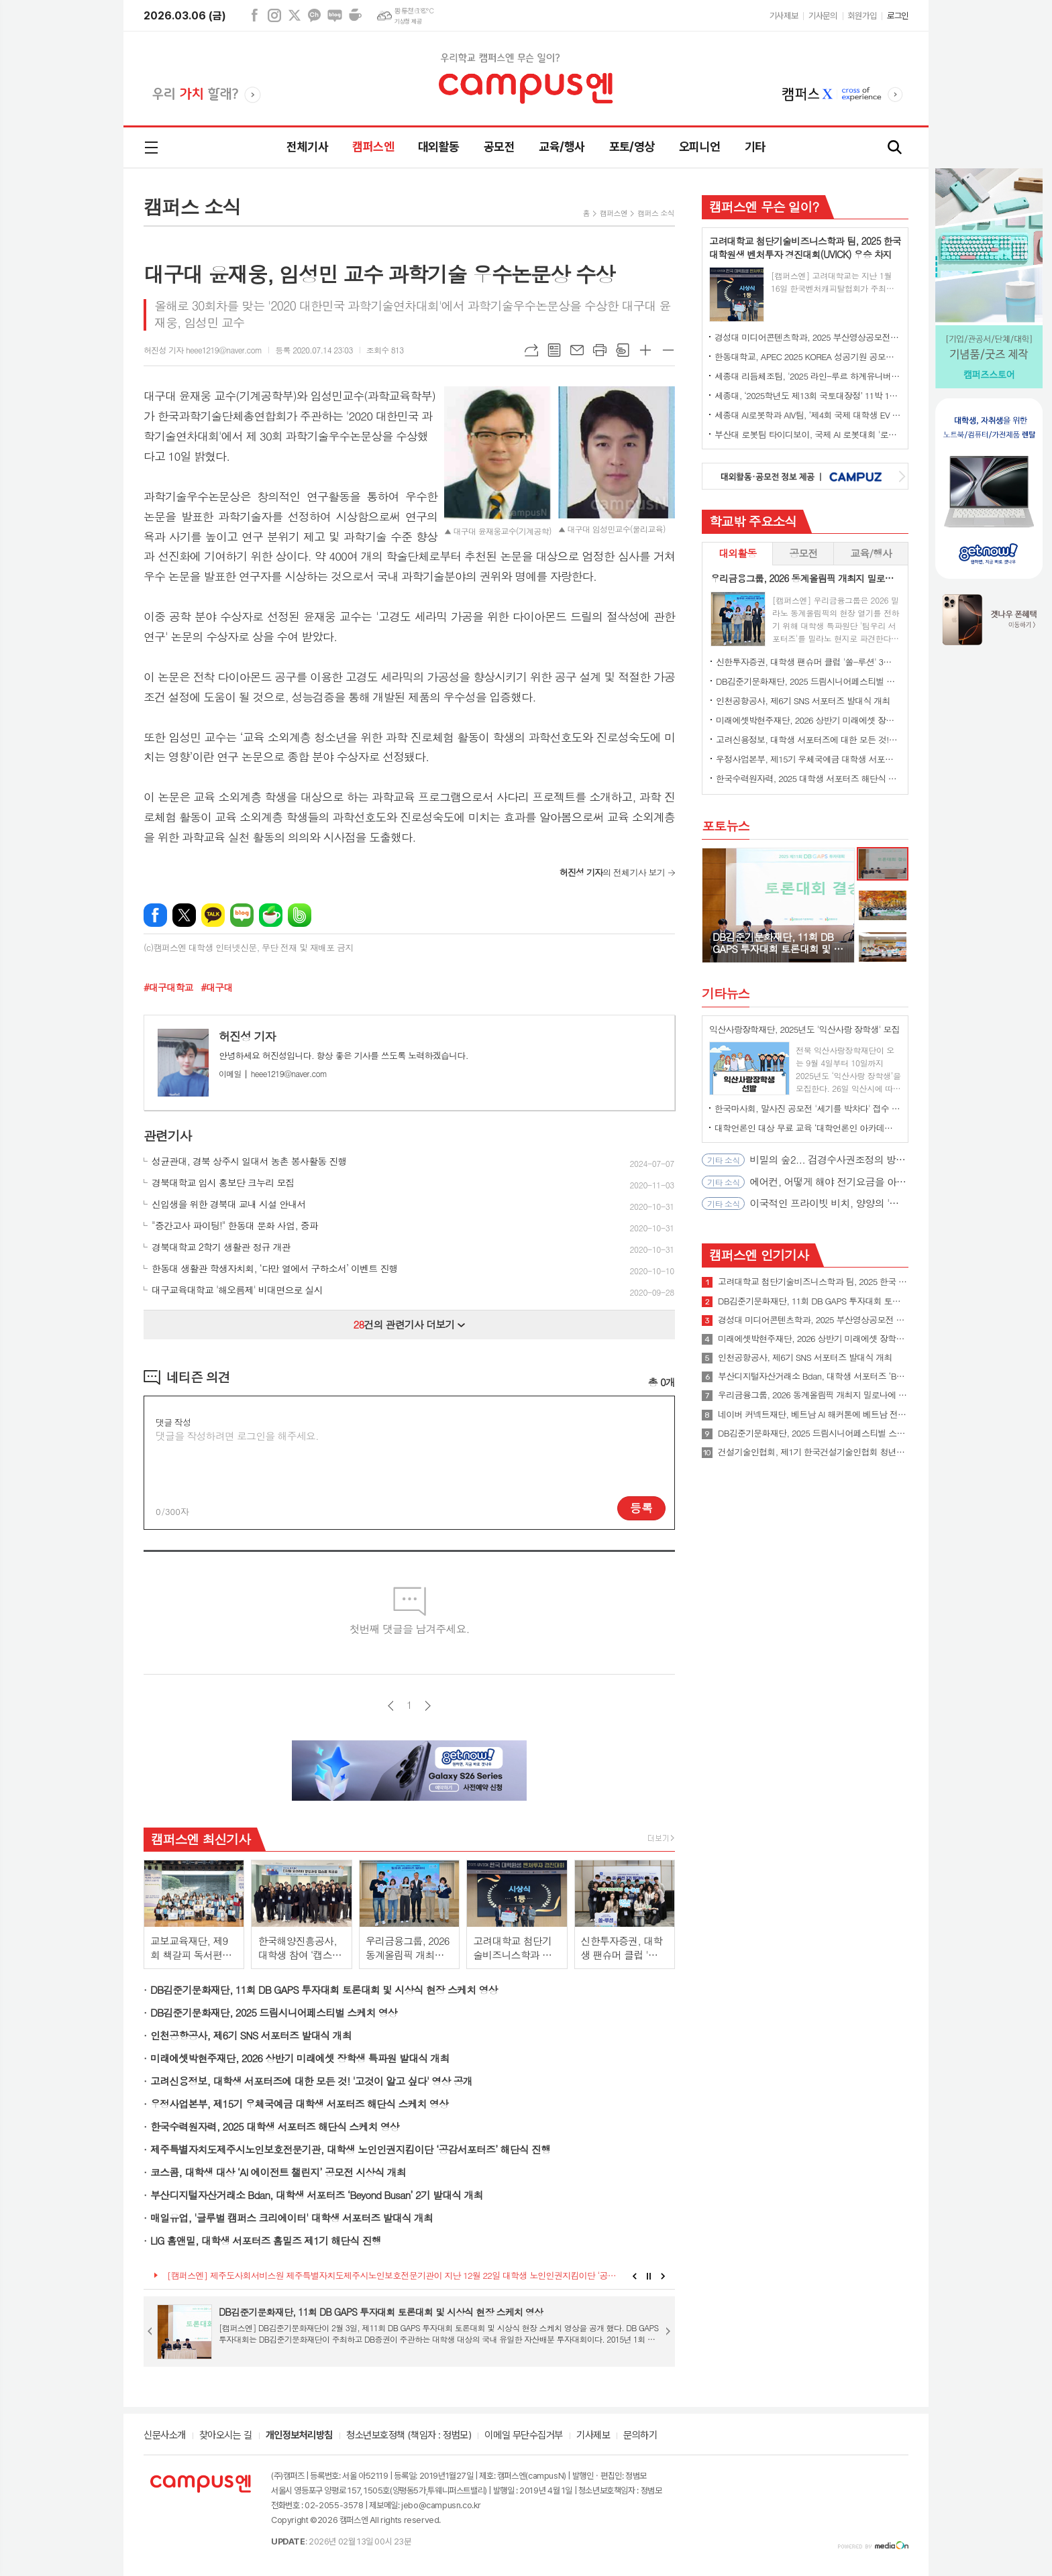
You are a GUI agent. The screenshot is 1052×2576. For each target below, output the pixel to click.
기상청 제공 (407, 21)
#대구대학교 (168, 987)
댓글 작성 (173, 1422)
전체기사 (307, 146)
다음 (427, 1706)
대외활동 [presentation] (737, 553)
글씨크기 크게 (645, 350)
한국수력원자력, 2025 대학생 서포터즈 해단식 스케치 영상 (274, 2126)
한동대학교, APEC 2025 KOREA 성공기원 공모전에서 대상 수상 (808, 356)
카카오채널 (315, 15)
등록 (641, 1508)
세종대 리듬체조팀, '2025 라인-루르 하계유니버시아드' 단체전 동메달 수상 (808, 376)
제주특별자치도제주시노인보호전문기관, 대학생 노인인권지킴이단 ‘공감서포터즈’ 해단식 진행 (350, 2149)
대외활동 (439, 146)
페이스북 (254, 15)
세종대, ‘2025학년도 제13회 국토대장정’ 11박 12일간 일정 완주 (808, 395)
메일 (577, 350)
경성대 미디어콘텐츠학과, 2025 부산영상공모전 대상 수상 (808, 337)
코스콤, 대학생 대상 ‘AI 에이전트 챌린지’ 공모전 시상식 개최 (278, 2172)
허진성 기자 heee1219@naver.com (203, 349)
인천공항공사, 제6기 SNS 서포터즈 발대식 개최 (251, 2035)
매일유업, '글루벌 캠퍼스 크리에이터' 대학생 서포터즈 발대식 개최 (291, 2217)
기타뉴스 (725, 993)
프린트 (600, 350)
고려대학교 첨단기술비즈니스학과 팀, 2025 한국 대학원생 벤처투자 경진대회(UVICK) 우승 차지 (813, 1282)
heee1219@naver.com (273, 1073)
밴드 (299, 915)
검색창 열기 (895, 147)
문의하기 (640, 2435)
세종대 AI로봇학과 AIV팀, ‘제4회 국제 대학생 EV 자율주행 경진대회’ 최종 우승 (808, 414)
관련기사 (167, 1135)
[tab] (737, 553)
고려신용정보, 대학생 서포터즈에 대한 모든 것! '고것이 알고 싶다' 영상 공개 (311, 2081)
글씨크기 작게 (668, 350)
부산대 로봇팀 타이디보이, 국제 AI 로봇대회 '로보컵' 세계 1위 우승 (808, 434)
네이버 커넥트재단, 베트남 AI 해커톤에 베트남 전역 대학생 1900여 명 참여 (813, 1414)
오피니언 (700, 146)
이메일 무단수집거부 (523, 2435)
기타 (755, 146)
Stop (649, 2276)
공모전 (499, 146)
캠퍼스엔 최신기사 (200, 1839)
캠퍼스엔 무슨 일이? (764, 206)
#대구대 (216, 987)
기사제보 (784, 16)
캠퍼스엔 (373, 146)
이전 (391, 1706)
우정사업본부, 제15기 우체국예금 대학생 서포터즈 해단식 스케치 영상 (299, 2103)
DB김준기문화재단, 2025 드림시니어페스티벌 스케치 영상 (273, 2012)
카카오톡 (213, 915)
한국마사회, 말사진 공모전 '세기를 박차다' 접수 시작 (808, 1108)
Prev (634, 2276)
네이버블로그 (335, 15)
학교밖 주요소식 (752, 521)
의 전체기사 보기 (612, 872)
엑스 (294, 15)
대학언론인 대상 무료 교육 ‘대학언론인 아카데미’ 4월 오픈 (808, 1127)
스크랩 (622, 350)
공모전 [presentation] (803, 553)
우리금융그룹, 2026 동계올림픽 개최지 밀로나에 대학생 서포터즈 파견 (813, 1395)
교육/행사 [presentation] (871, 553)
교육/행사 (561, 146)
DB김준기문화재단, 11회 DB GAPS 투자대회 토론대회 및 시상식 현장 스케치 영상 (324, 1989)
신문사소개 (165, 2435)
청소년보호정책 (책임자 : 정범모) (408, 2435)
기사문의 (822, 16)
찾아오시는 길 (225, 2435)
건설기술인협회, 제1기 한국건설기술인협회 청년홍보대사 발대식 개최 (813, 1452)
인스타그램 (274, 15)
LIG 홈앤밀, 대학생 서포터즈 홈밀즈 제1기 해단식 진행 (265, 2240)
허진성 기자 (247, 1036)
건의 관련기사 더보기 (410, 1324)
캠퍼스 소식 (655, 213)
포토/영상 (632, 146)
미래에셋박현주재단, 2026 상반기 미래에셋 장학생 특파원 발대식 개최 (300, 2058)
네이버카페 (355, 15)
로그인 (897, 16)
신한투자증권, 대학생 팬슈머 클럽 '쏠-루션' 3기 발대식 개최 (808, 661)
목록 (554, 350)
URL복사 (531, 350)
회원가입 (862, 16)
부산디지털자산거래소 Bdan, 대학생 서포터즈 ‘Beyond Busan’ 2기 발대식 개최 (316, 2195)
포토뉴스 (725, 825)
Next (663, 2276)
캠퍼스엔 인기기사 (758, 1254)
